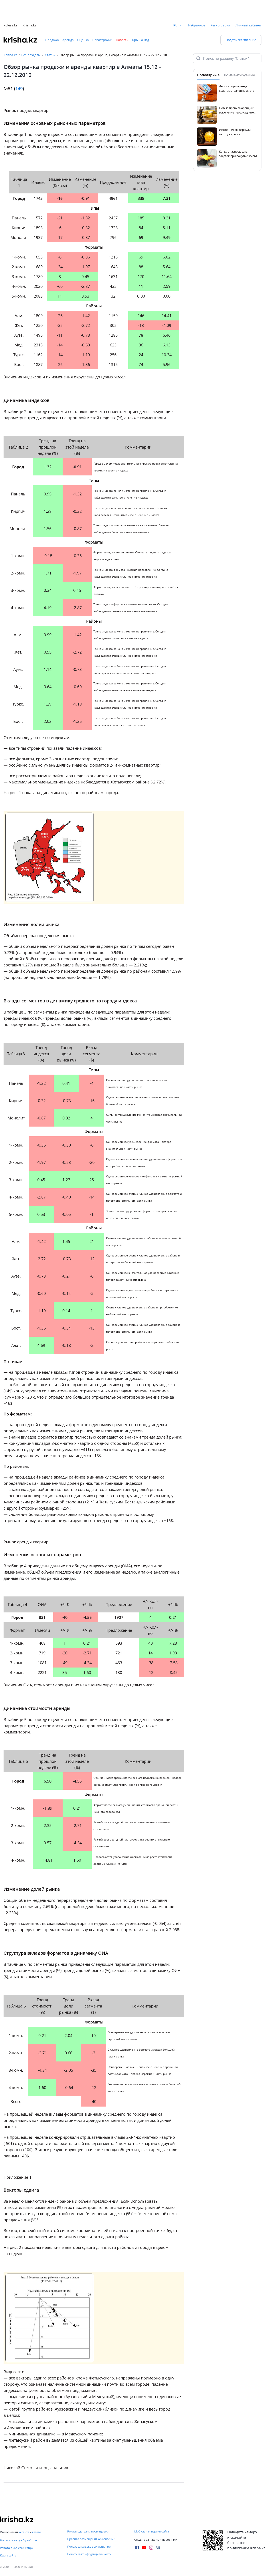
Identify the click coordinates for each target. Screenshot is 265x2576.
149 (19, 88)
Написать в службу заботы (18, 2540)
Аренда (68, 40)
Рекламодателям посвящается (88, 2531)
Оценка (83, 40)
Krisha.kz (10, 55)
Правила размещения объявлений (91, 2539)
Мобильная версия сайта (151, 2531)
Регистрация (220, 25)
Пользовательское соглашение (89, 2546)
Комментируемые (239, 75)
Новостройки (102, 40)
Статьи (50, 55)
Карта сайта (8, 2555)
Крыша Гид (140, 40)
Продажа (52, 40)
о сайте (24, 2532)
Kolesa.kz (10, 25)
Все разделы (31, 55)
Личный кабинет (248, 25)
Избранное (196, 25)
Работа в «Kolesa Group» (16, 2548)
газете (36, 2532)
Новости (122, 40)
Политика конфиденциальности (89, 2554)
